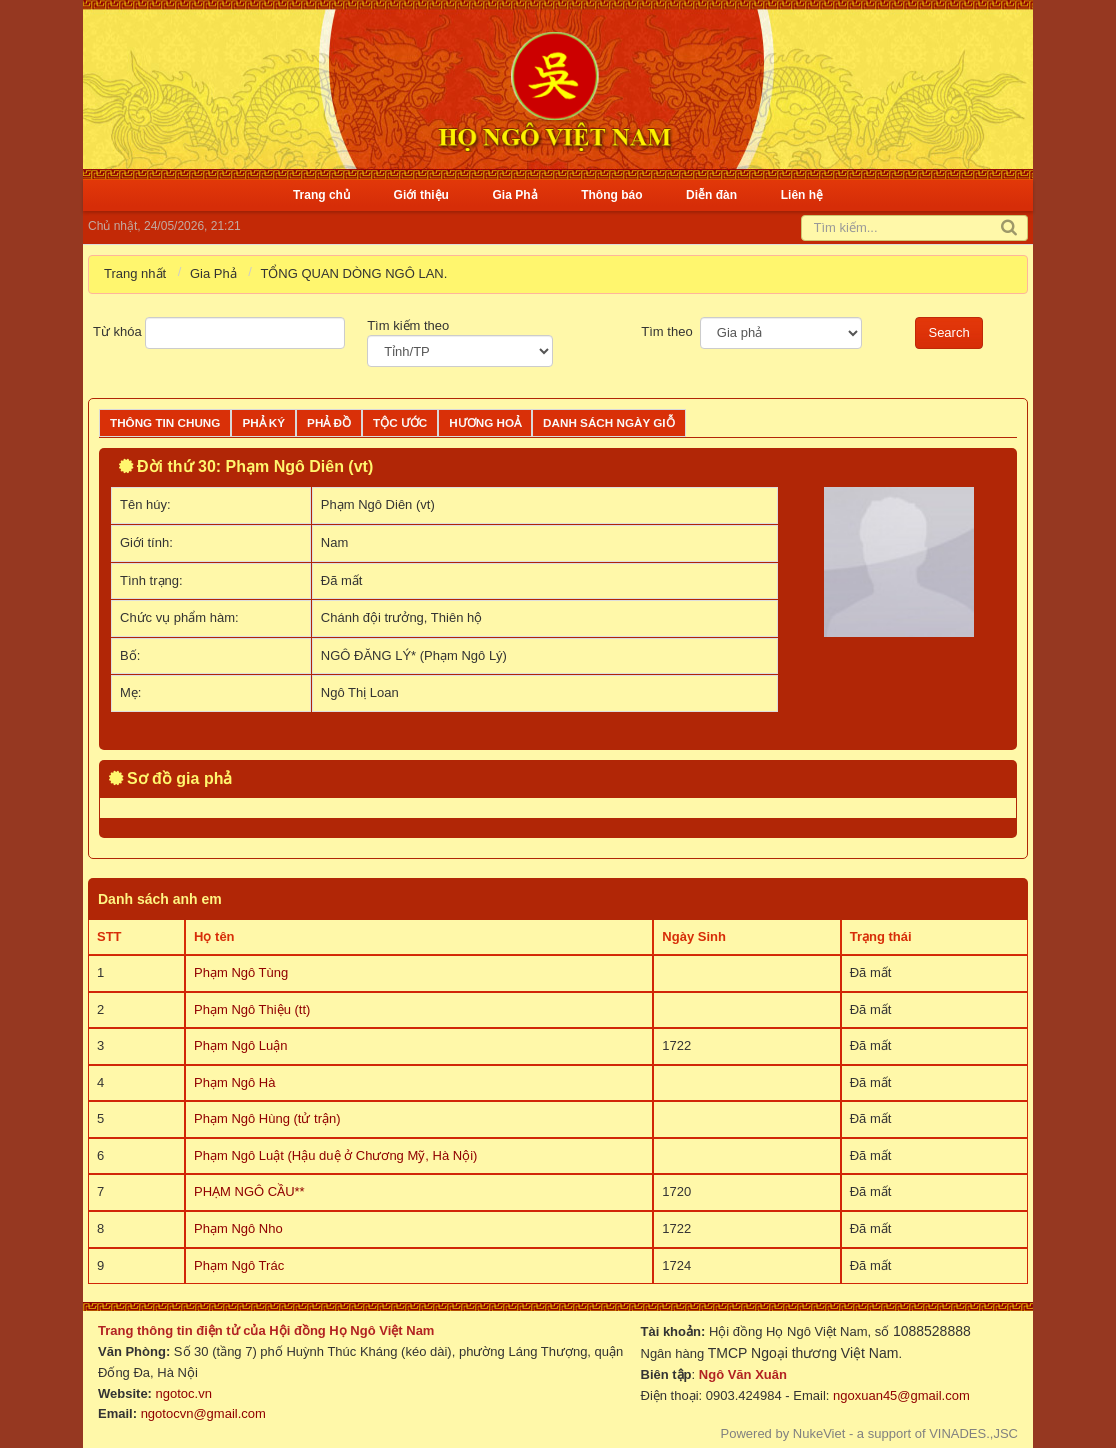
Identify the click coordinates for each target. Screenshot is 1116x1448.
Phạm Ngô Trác (239, 1265)
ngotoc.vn (184, 1393)
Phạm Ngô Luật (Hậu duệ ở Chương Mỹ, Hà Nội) (335, 1155)
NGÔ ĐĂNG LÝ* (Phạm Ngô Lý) (414, 655)
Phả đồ (329, 422)
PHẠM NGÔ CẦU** (249, 1191)
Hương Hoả (485, 422)
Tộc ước (400, 422)
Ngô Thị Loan (360, 692)
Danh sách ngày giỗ (609, 422)
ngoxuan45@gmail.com (899, 1395)
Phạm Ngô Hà (234, 1082)
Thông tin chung (165, 422)
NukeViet (819, 1433)
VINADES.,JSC (973, 1433)
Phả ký (263, 422)
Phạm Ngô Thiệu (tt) (252, 1009)
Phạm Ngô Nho (238, 1228)
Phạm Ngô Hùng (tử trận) (267, 1118)
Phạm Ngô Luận (241, 1045)
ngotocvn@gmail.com (203, 1413)
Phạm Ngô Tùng (241, 972)
